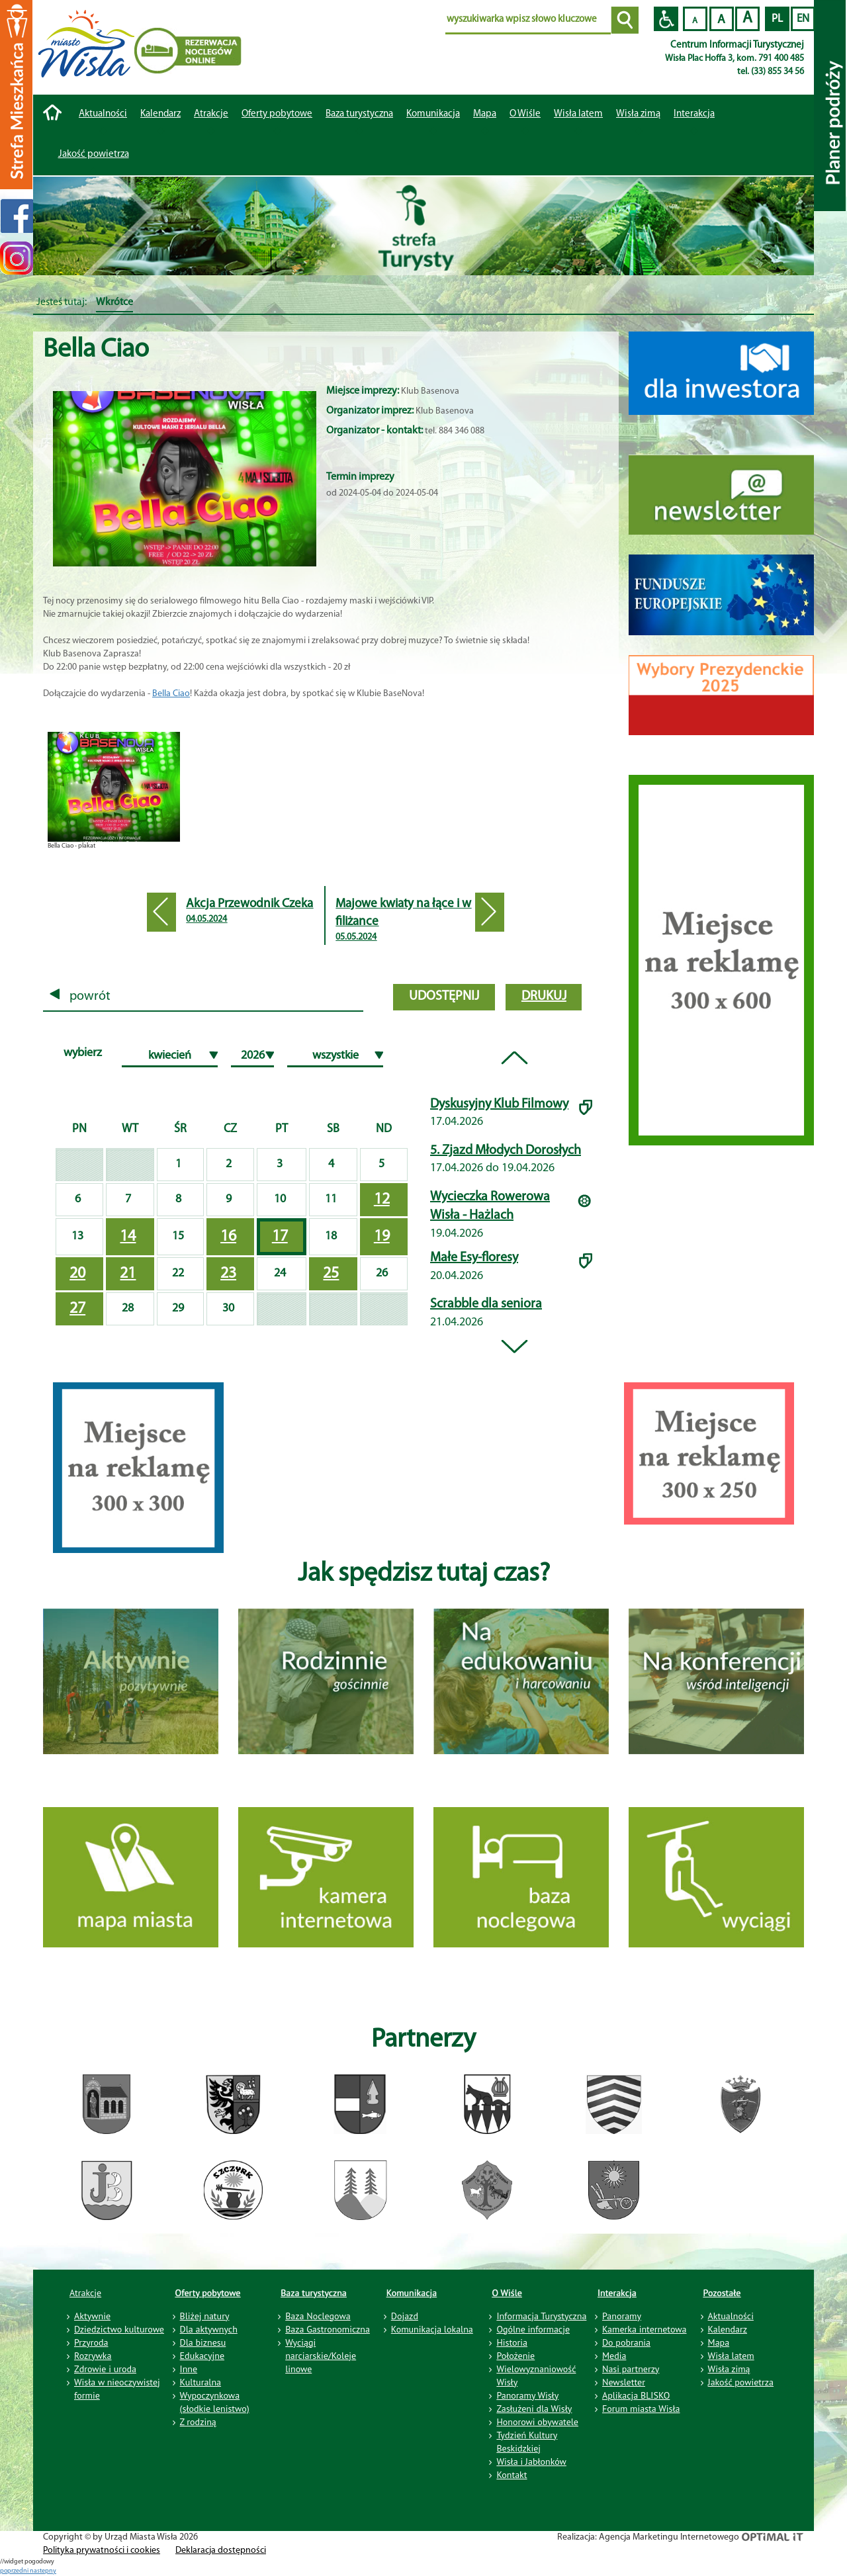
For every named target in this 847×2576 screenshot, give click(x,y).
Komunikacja (411, 2293)
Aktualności (103, 114)
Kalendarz (160, 114)
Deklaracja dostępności (220, 2550)
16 (228, 1237)
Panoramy (621, 2316)
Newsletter (623, 2382)
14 (128, 1237)
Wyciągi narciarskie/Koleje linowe (320, 2355)
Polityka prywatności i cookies (101, 2550)
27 (77, 1309)
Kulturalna (200, 2382)
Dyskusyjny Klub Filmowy (499, 1104)
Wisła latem (578, 114)
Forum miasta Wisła (641, 2409)
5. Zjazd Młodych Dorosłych (505, 1150)
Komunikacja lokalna (432, 2329)
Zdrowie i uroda (105, 2369)
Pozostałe (722, 2293)
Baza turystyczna (314, 2293)
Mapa (484, 114)
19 (382, 1237)
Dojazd (404, 2316)
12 (382, 1200)
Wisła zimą (638, 114)
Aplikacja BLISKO (636, 2395)
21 (128, 1274)
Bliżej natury (205, 2316)
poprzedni (15, 2571)
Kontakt (511, 2475)
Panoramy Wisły (527, 2395)
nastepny (43, 2571)
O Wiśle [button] (525, 114)
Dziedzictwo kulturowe (119, 2329)
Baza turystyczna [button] (359, 114)
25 (331, 1274)
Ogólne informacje (533, 2329)
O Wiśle (507, 2293)
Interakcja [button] (694, 114)
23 (228, 1274)
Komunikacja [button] (433, 114)
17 (280, 1237)
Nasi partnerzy (630, 2369)
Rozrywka (93, 2356)
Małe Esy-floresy (474, 1258)
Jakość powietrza (93, 154)
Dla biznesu (203, 2342)
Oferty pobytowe (277, 114)
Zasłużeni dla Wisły (534, 2409)
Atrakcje (211, 114)
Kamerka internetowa (644, 2329)
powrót (80, 996)
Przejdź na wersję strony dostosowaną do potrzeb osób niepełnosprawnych (666, 19)
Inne (189, 2369)
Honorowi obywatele (537, 2422)
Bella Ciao (171, 694)
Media (614, 2356)
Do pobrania (626, 2342)
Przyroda (91, 2342)
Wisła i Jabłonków (531, 2461)
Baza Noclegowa (317, 2316)
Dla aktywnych (209, 2329)
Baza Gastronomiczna (327, 2329)
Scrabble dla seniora (486, 1304)
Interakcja (617, 2293)
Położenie (515, 2356)
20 (77, 1274)
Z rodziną (198, 2422)
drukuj (543, 996)
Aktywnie (92, 2316)
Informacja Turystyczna (541, 2316)
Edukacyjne (202, 2356)
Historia (511, 2342)
